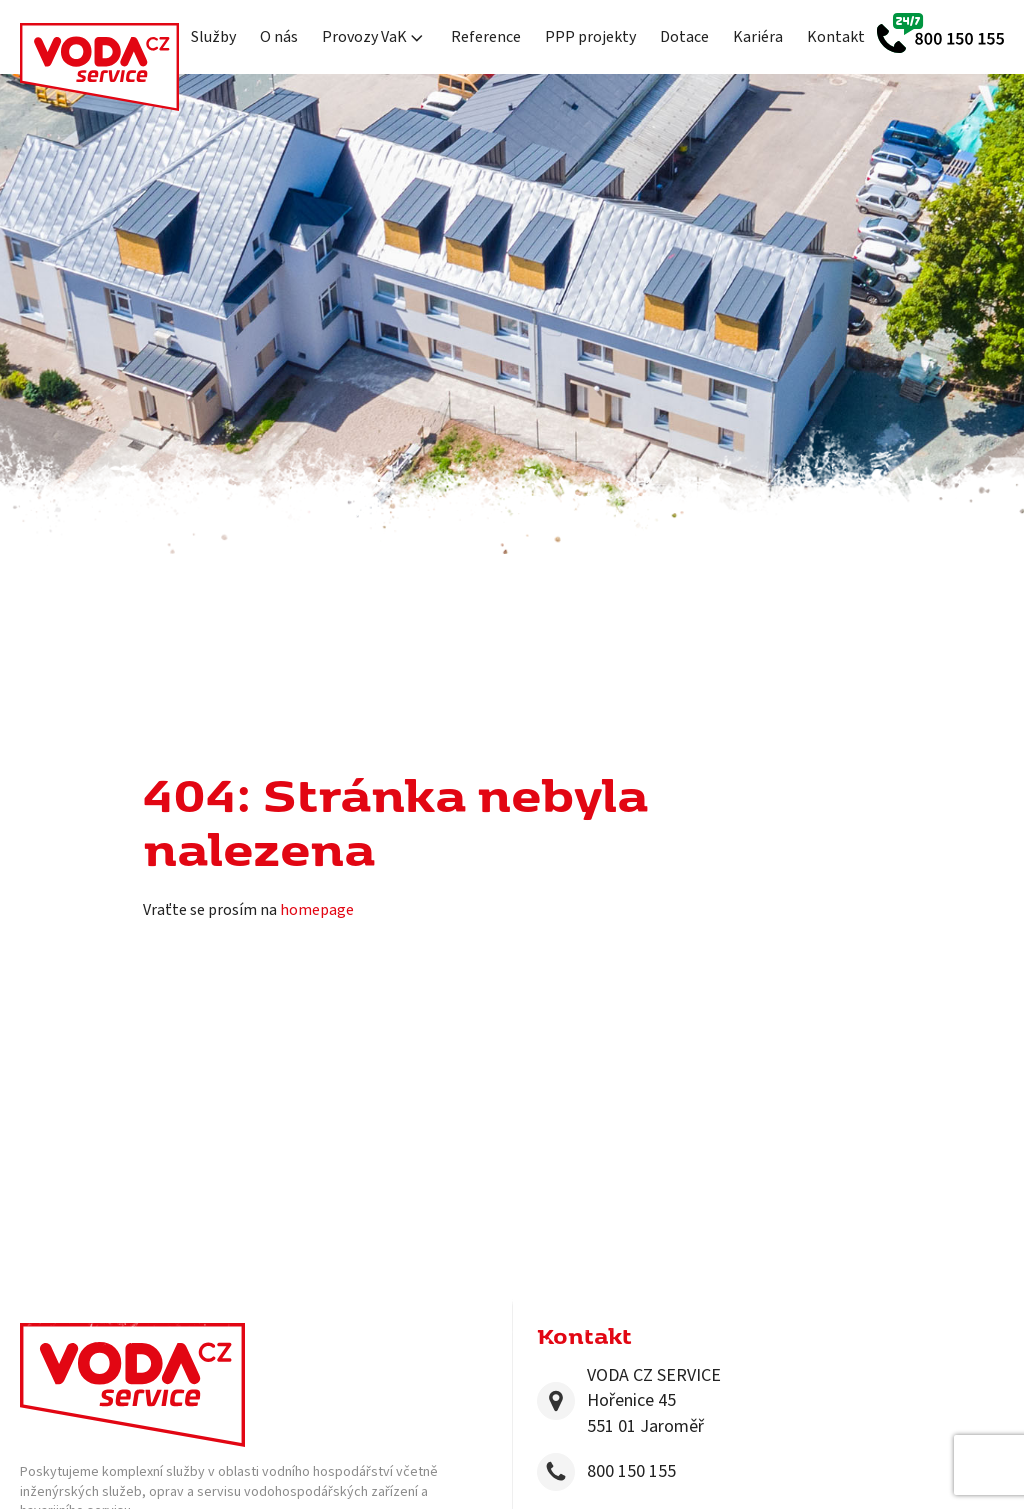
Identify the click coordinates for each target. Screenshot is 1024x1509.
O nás (279, 37)
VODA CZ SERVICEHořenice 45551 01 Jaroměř (654, 1400)
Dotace (684, 37)
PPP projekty (590, 37)
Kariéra (758, 37)
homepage (317, 910)
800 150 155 (631, 1471)
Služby (213, 37)
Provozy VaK (374, 37)
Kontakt (836, 37)
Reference (486, 37)
